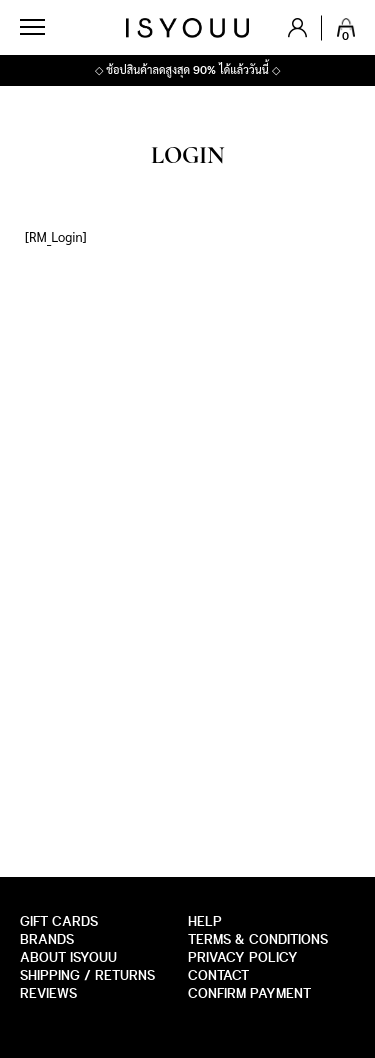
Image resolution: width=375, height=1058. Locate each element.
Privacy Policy (243, 957)
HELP (205, 921)
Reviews (48, 993)
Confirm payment (249, 993)
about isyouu (68, 957)
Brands (47, 939)
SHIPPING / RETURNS (87, 975)
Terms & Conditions (258, 939)
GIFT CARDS (59, 921)
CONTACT (218, 975)
